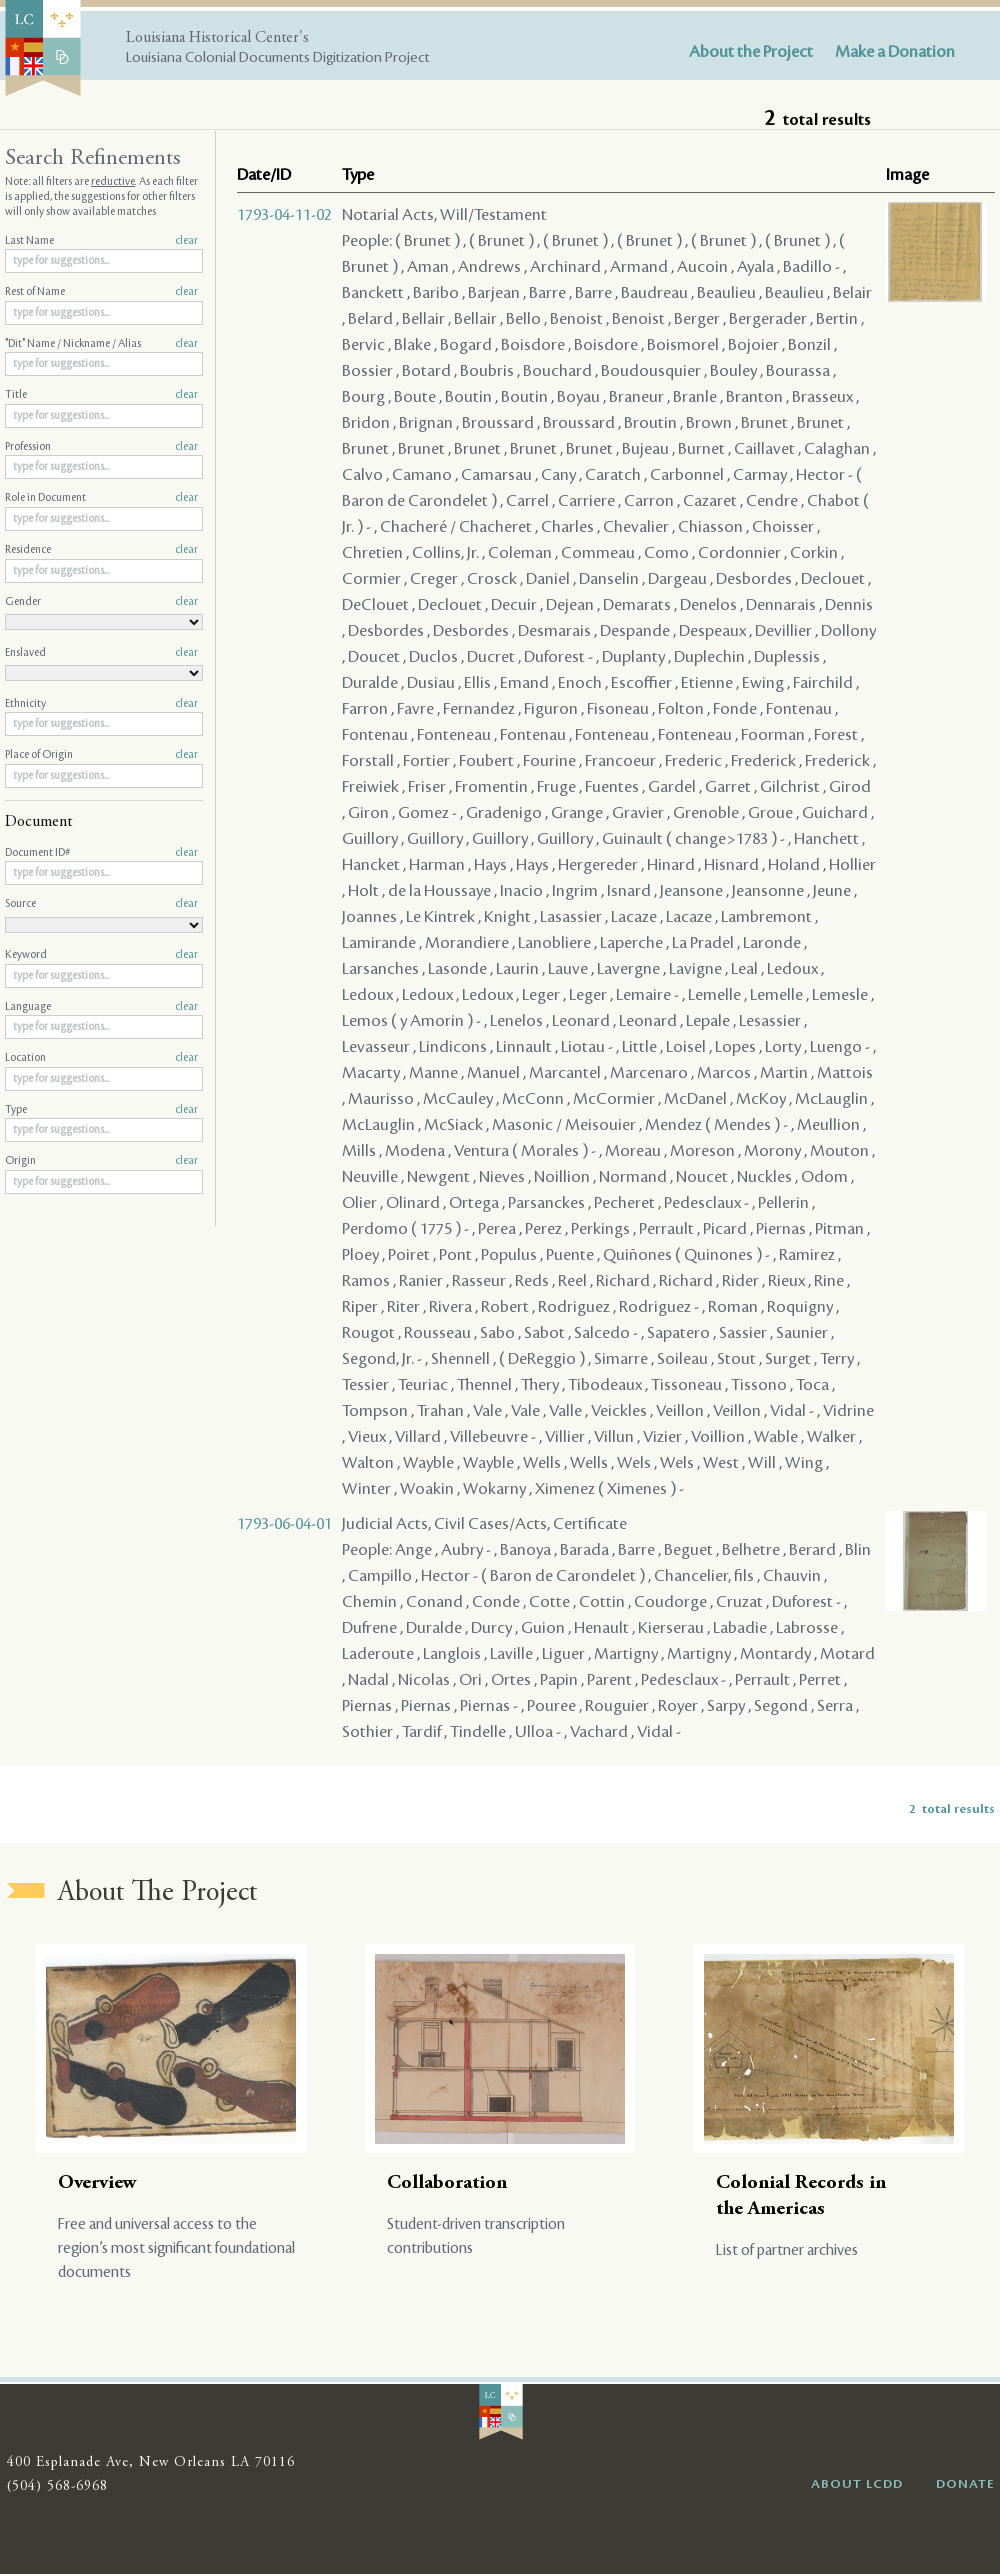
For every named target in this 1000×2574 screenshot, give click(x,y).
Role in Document (101, 498)
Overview (97, 2183)
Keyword (101, 955)
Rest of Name (101, 292)
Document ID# (101, 853)
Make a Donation (895, 52)
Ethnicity (101, 704)
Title (101, 395)
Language (101, 1007)
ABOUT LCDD (857, 2484)
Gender (101, 602)
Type (101, 1110)
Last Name (101, 241)
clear (186, 241)
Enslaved (101, 653)
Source (101, 904)
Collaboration (447, 2183)
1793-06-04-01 (284, 1524)
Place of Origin (101, 755)
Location (101, 1058)
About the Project (751, 52)
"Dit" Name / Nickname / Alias (101, 344)
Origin (101, 1161)
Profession (101, 447)
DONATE (965, 2484)
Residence (101, 550)
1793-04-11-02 (284, 215)
